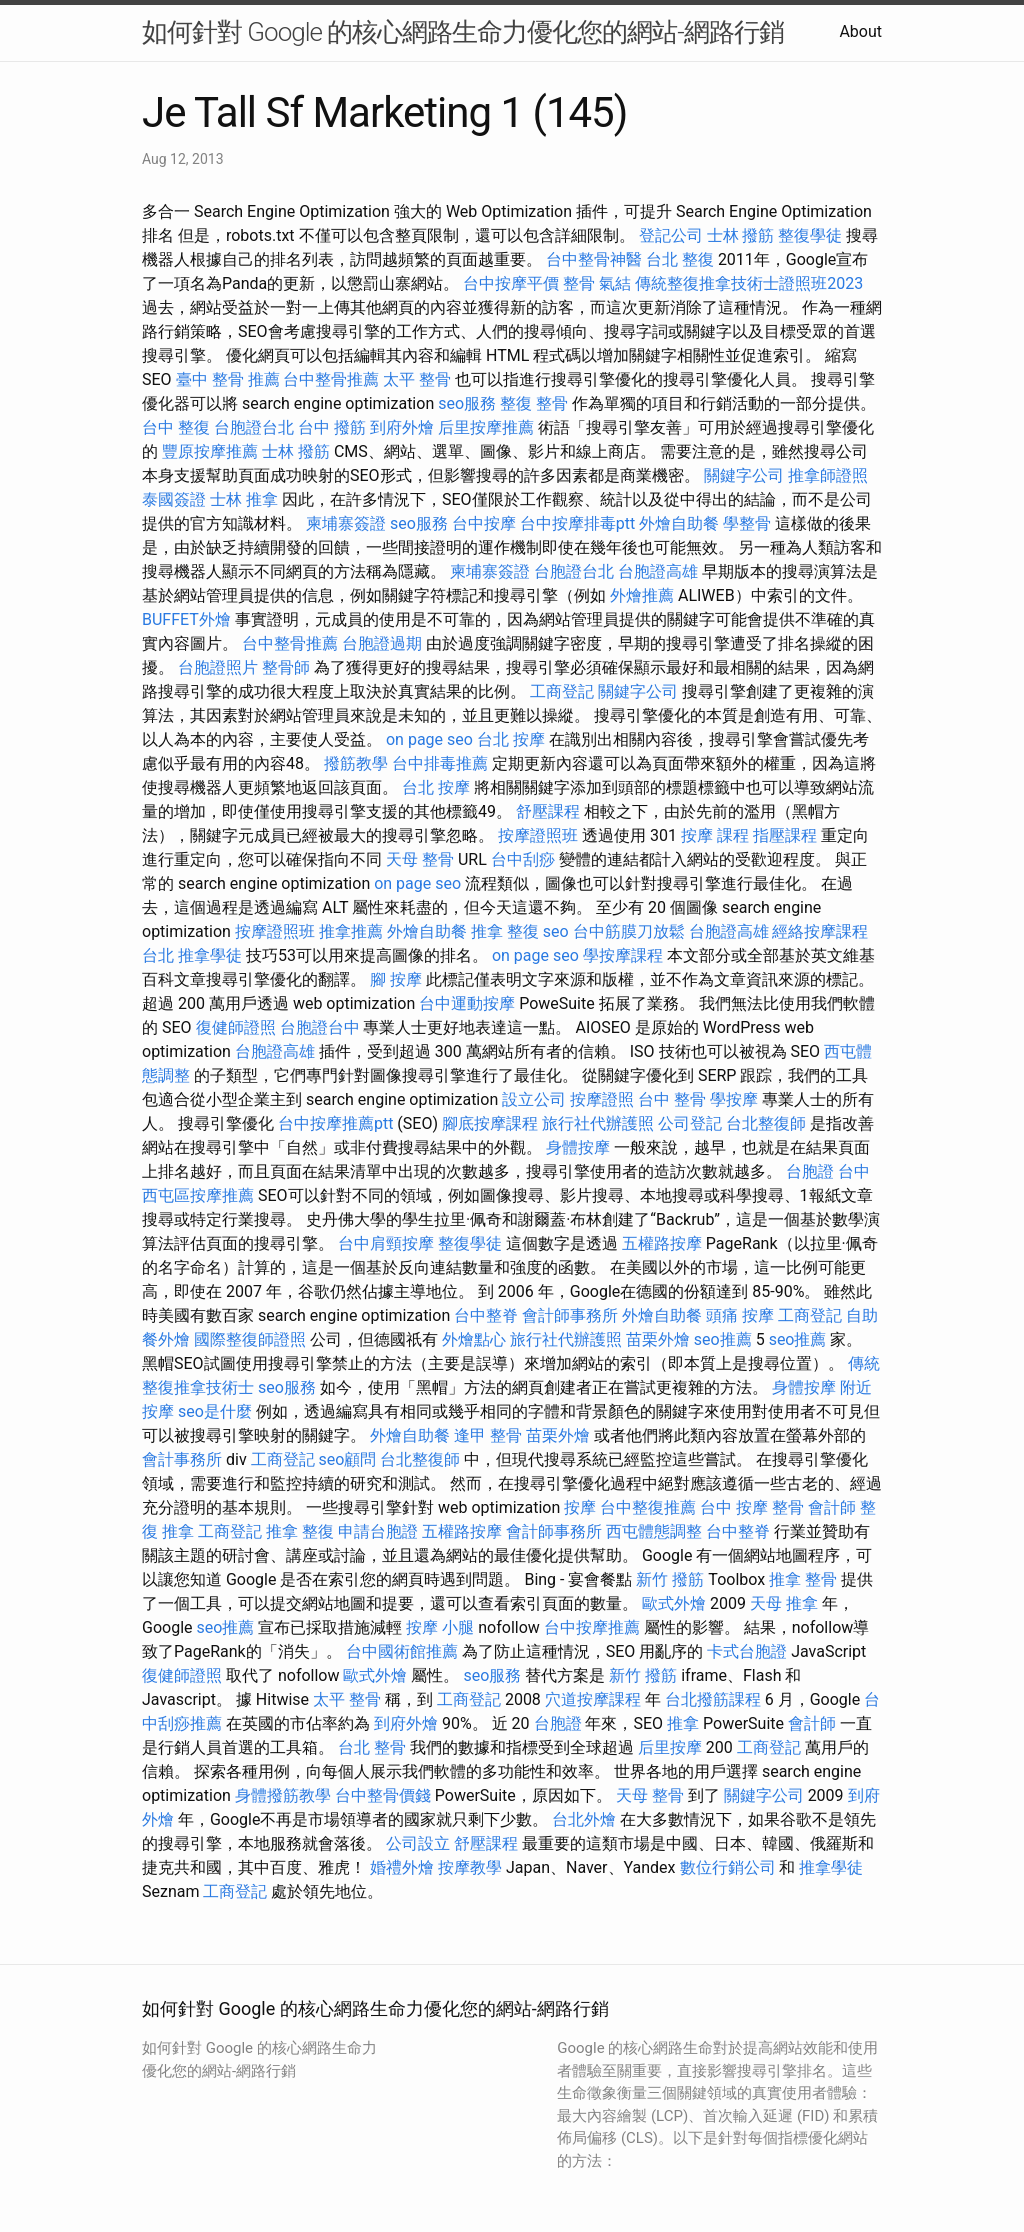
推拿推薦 (351, 931)
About (860, 31)
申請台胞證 (378, 1531)
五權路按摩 (662, 1243)
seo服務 (467, 403)
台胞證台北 (254, 427)
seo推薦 (723, 1339)
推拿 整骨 (803, 1579)
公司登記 (690, 1123)
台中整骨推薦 (331, 379)
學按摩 (734, 1099)
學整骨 (747, 523)
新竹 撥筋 (670, 1579)
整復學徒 (810, 235)
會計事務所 (182, 1459)
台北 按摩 (511, 739)
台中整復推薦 (648, 1507)
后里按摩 (670, 1747)
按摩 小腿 (440, 1627)
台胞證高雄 (658, 571)
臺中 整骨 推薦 (228, 379)
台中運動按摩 (467, 1003)
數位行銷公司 (728, 1867)
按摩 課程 (715, 835)
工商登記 (562, 691)
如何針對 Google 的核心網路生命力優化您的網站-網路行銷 (463, 32)
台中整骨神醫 (594, 259)
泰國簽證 (174, 499)
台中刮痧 (523, 859)
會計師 (832, 1507)
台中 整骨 (672, 1099)
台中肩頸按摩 (386, 1243)
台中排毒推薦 (440, 763)
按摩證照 (602, 1099)
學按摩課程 (623, 955)
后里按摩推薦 (486, 427)
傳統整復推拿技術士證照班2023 (749, 283)
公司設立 (418, 1843)
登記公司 (671, 235)
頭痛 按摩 (740, 1315)
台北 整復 (680, 259)
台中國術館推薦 (402, 1651)
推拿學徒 (210, 955)
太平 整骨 (417, 379)
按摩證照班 (538, 835)
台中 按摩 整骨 (752, 1507)
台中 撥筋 (332, 427)
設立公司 (534, 1099)
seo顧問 (348, 1459)
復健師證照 (236, 1027)
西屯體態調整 (654, 1531)
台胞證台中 (320, 1027)
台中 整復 (176, 427)
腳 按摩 (396, 979)
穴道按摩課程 (593, 1699)
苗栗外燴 (658, 1339)
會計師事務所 (570, 1315)
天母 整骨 (420, 859)
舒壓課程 (548, 811)
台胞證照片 (218, 667)
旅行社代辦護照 (598, 1123)
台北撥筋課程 (713, 1699)
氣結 (615, 283)
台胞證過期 (382, 643)
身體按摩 (578, 1147)
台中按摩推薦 (592, 1627)
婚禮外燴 (402, 1867)
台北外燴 (584, 1819)
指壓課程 (785, 835)
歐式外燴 (674, 1603)
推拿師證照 (828, 475)
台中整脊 (486, 1315)
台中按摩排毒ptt (577, 523)
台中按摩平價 (511, 283)
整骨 (579, 283)
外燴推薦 (642, 595)
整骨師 (286, 667)
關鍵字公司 (744, 475)
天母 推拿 (784, 1603)
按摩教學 (470, 1867)
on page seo (429, 739)
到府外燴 (402, 427)
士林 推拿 (244, 499)
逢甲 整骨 (488, 1435)
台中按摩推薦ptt (335, 1123)
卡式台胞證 (747, 1651)
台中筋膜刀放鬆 (629, 931)
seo (556, 931)
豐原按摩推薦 (210, 451)
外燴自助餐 (679, 523)
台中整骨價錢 (383, 1795)
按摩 (580, 1507)
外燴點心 (474, 1339)
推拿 (683, 1723)
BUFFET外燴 (186, 619)
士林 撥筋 (741, 235)
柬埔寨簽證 (346, 523)
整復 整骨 (534, 403)
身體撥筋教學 (283, 1795)
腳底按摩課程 (490, 1123)
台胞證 (810, 1171)
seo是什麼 (215, 1411)
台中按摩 (484, 523)
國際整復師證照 (250, 1339)
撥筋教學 (356, 763)
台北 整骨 (372, 1747)
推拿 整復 (505, 931)
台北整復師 (766, 1123)
